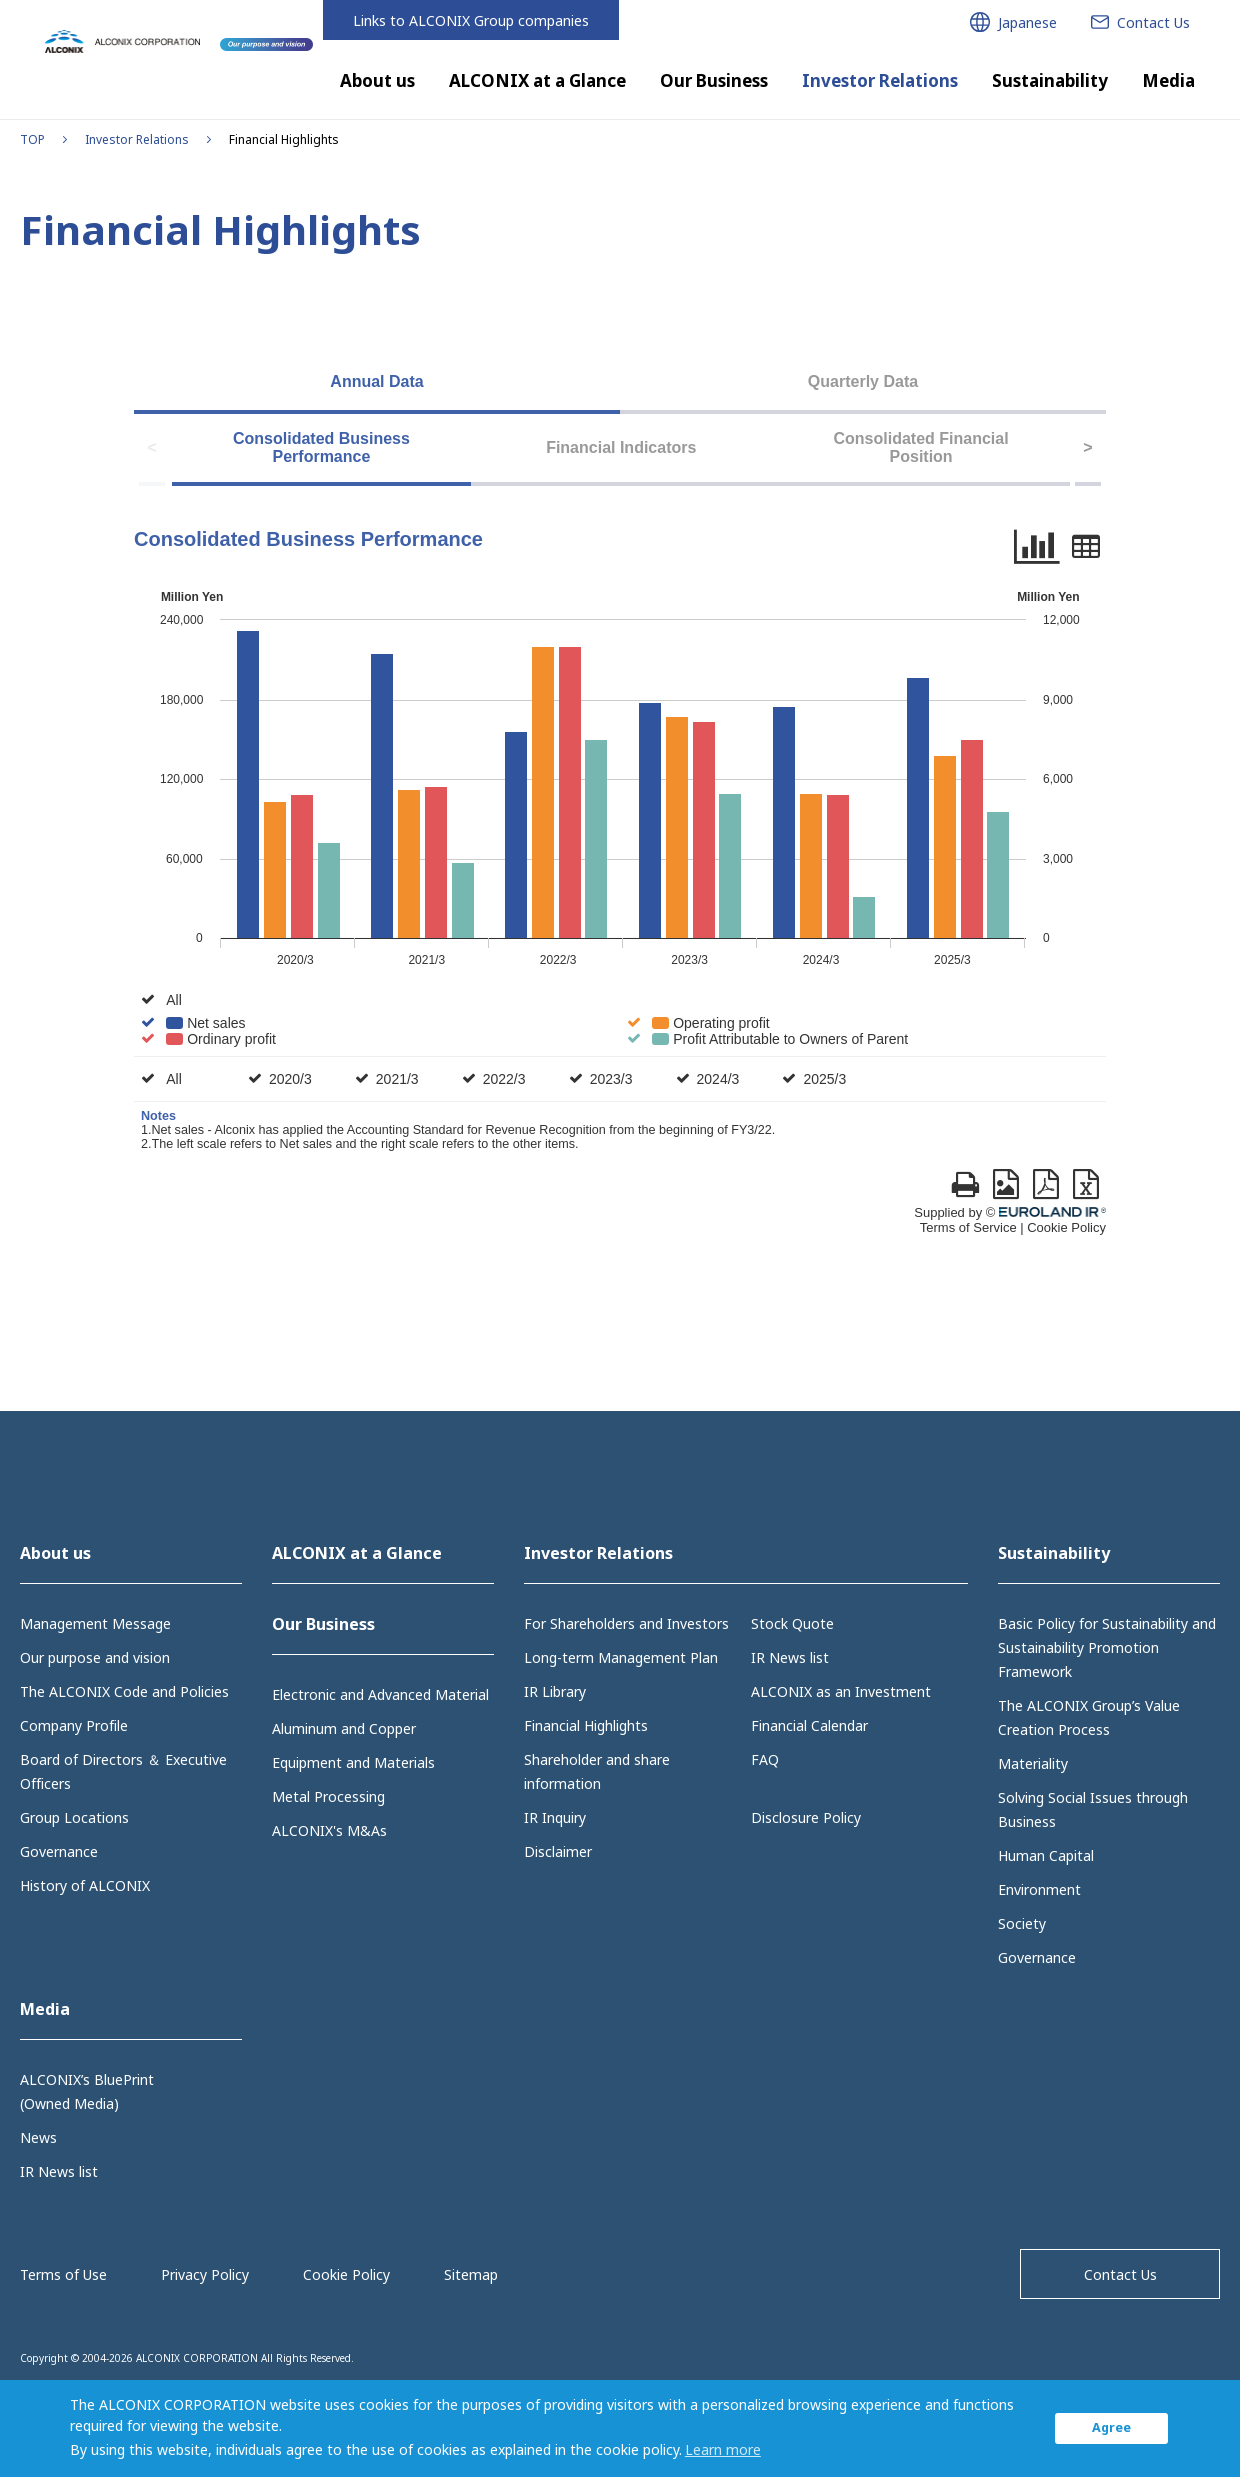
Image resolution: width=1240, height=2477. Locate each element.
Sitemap (471, 2274)
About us (377, 80)
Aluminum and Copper (344, 1728)
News (38, 2137)
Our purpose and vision (95, 1657)
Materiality (1033, 1763)
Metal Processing (328, 1796)
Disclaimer (558, 1851)
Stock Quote (792, 1623)
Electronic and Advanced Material (380, 1694)
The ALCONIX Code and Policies (124, 1691)
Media (1168, 80)
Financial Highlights (586, 1725)
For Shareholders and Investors (626, 1623)
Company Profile (74, 1725)
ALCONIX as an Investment (841, 1691)
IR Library (555, 1691)
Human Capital (1046, 1855)
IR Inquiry (555, 1817)
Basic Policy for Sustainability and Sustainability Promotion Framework (1107, 1647)
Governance (59, 1851)
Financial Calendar (809, 1725)
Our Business (714, 80)
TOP (32, 139)
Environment (1039, 1889)
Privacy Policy (205, 2274)
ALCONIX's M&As (329, 1830)
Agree (1111, 2427)
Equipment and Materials (353, 1762)
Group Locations (74, 1817)
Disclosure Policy (806, 1817)
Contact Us (1120, 2274)
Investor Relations (880, 80)
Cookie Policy (346, 2274)
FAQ (765, 1759)
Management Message (95, 1623)
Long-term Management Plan (621, 1657)
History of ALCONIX (85, 1885)
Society (1022, 1923)
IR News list (790, 1657)
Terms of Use (63, 2274)
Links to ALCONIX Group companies (471, 20)
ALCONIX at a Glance (537, 80)
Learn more (723, 2449)
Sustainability (1050, 80)
